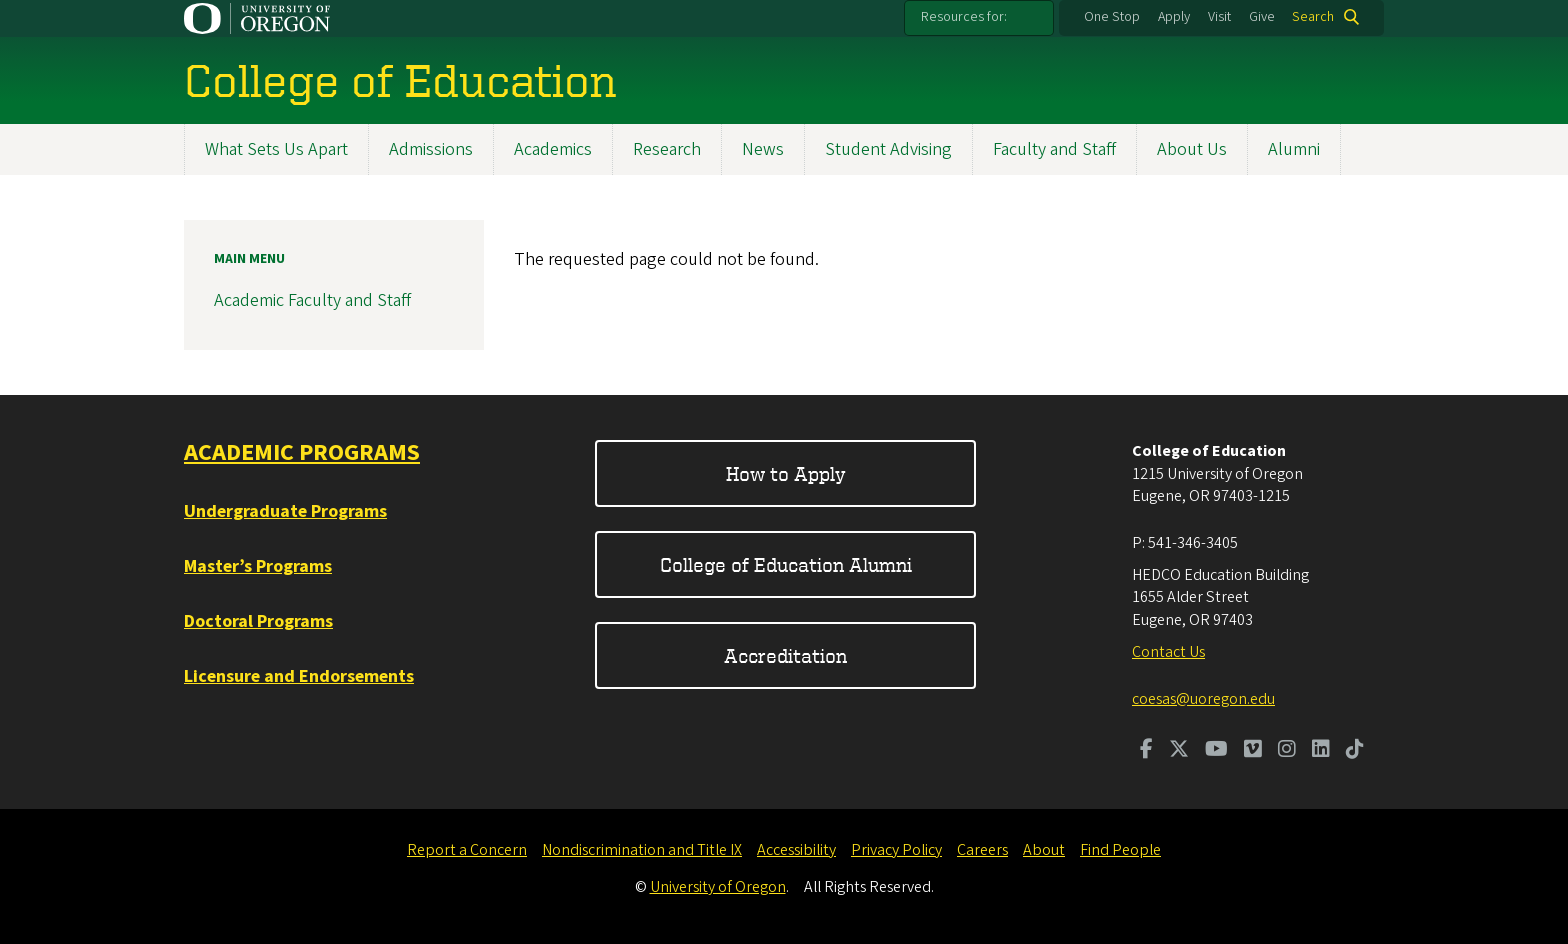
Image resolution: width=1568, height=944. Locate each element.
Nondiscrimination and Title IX (642, 850)
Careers (982, 850)
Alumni (1294, 149)
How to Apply (786, 473)
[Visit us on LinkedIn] (1321, 751)
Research (667, 149)
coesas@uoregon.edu (1203, 699)
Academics (553, 149)
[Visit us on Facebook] (1146, 751)
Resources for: (964, 17)
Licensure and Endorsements (299, 676)
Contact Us (1168, 652)
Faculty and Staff (1054, 149)
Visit (1219, 17)
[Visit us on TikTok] (1355, 751)
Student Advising (888, 149)
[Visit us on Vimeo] (1253, 751)
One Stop (1112, 17)
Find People (1120, 850)
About (1044, 850)
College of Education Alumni (786, 564)
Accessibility (796, 850)
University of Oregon (718, 887)
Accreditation (785, 655)
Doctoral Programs (258, 621)
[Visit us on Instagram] (1287, 751)
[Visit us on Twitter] (1179, 751)
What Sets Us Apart (276, 149)
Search (1313, 17)
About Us (1192, 149)
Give (1262, 17)
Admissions (431, 149)
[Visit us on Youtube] (1216, 751)
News (763, 149)
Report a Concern (467, 850)
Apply (1174, 17)
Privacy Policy (896, 850)
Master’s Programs (258, 566)
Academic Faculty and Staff (312, 300)
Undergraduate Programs (285, 511)
